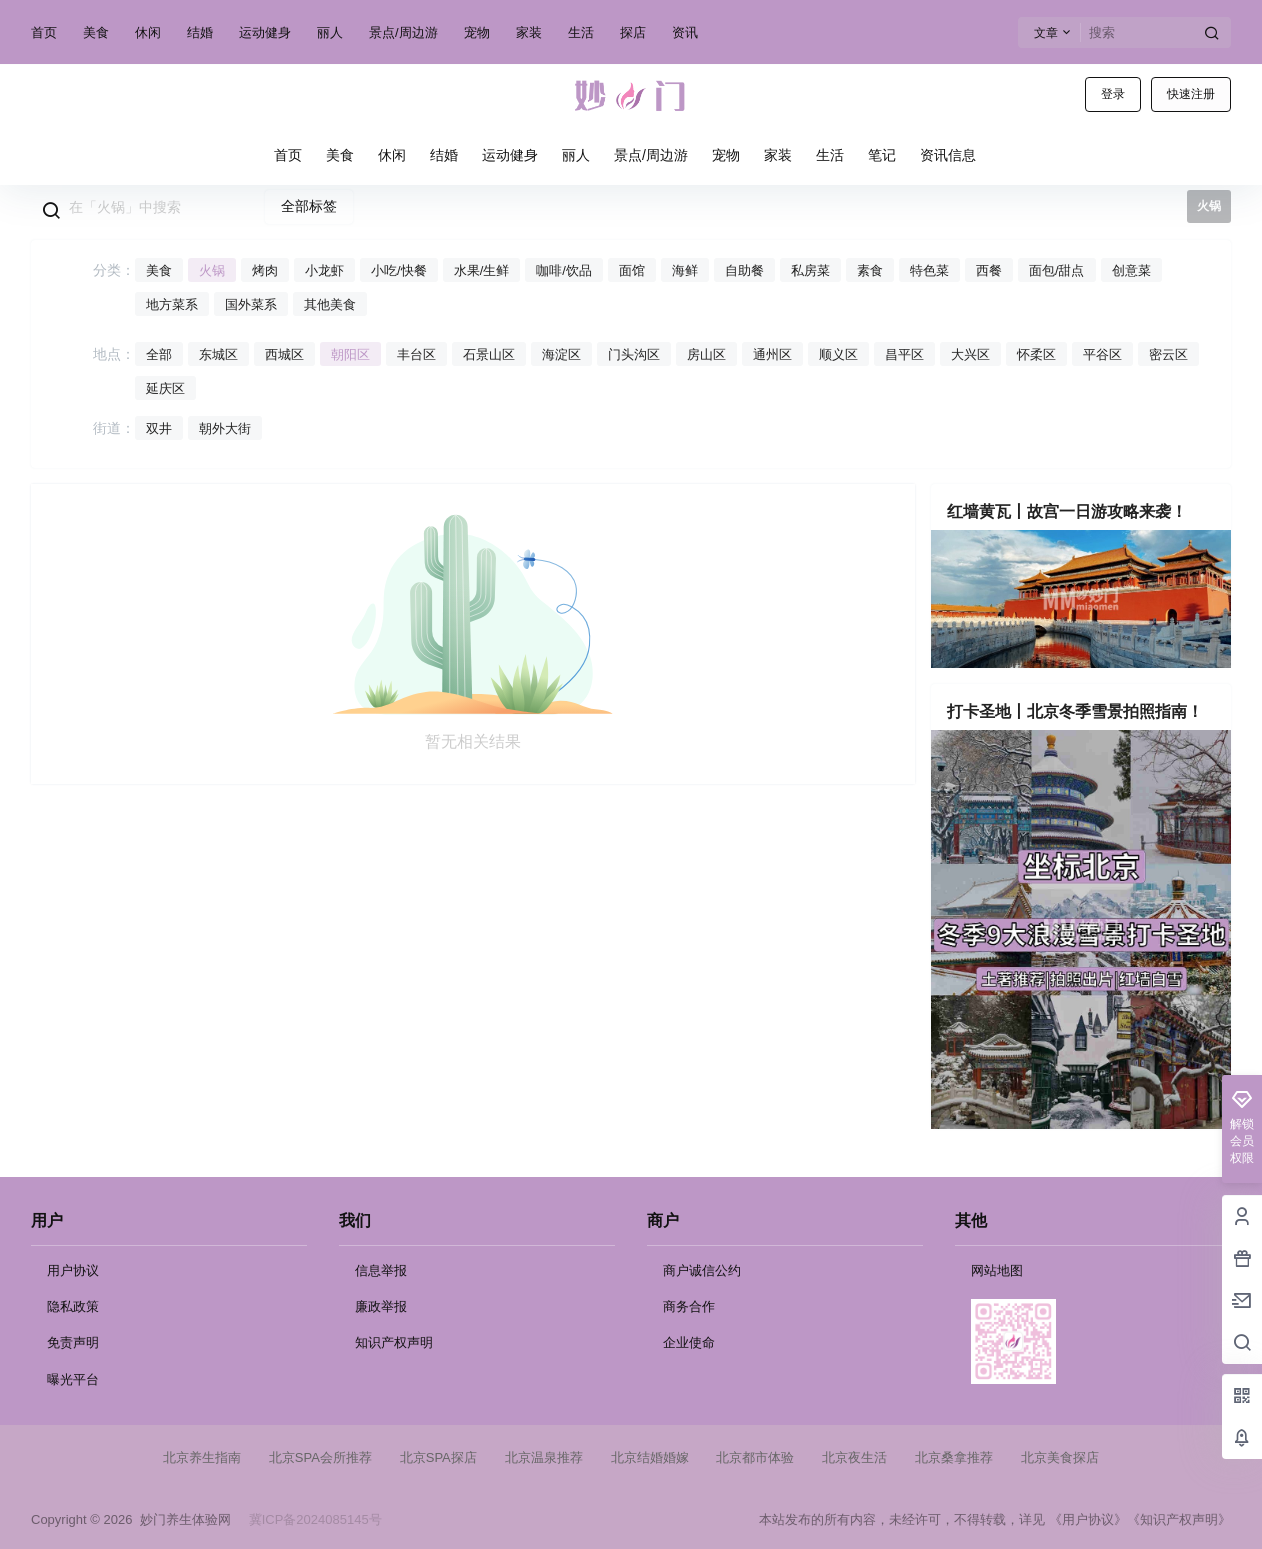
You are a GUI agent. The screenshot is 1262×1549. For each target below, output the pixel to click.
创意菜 (1131, 270)
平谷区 (1102, 354)
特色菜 (929, 270)
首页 (44, 32)
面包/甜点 (1057, 270)
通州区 (772, 354)
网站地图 (997, 1270)
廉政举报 (381, 1306)
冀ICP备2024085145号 (315, 1519)
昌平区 (904, 354)
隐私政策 (73, 1306)
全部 (159, 354)
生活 (581, 32)
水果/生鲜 (482, 270)
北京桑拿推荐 (954, 1457)
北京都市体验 (755, 1457)
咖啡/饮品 (564, 270)
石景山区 (489, 354)
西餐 (989, 270)
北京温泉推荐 (544, 1457)
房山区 (706, 354)
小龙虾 (324, 270)
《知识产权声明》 (1179, 1519)
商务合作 (689, 1306)
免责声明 (73, 1342)
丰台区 (416, 354)
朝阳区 (350, 354)
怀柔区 (1036, 354)
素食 (870, 270)
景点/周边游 (403, 32)
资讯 (685, 32)
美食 (96, 32)
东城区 (218, 354)
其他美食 (330, 304)
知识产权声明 (394, 1342)
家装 (529, 32)
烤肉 (265, 270)
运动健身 (265, 32)
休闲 (148, 32)
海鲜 (685, 270)
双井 (159, 428)
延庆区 (165, 388)
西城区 (284, 354)
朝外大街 (225, 428)
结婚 (200, 32)
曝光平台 (73, 1379)
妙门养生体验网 (181, 1519)
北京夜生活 (854, 1457)
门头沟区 (634, 354)
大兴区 (970, 354)
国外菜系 (251, 304)
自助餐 (744, 270)
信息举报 (381, 1270)
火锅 (212, 270)
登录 (1113, 94)
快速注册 (1191, 94)
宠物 (477, 32)
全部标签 (309, 206)
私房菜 (810, 270)
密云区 (1168, 354)
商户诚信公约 (702, 1270)
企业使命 (689, 1342)
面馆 (632, 270)
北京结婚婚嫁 (650, 1457)
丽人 (330, 32)
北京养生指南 (202, 1457)
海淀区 (561, 354)
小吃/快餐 (399, 270)
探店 (633, 32)
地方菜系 (172, 304)
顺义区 (838, 354)
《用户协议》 (1088, 1519)
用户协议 (73, 1270)
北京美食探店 (1060, 1457)
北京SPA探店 (438, 1457)
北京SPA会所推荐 (320, 1457)
